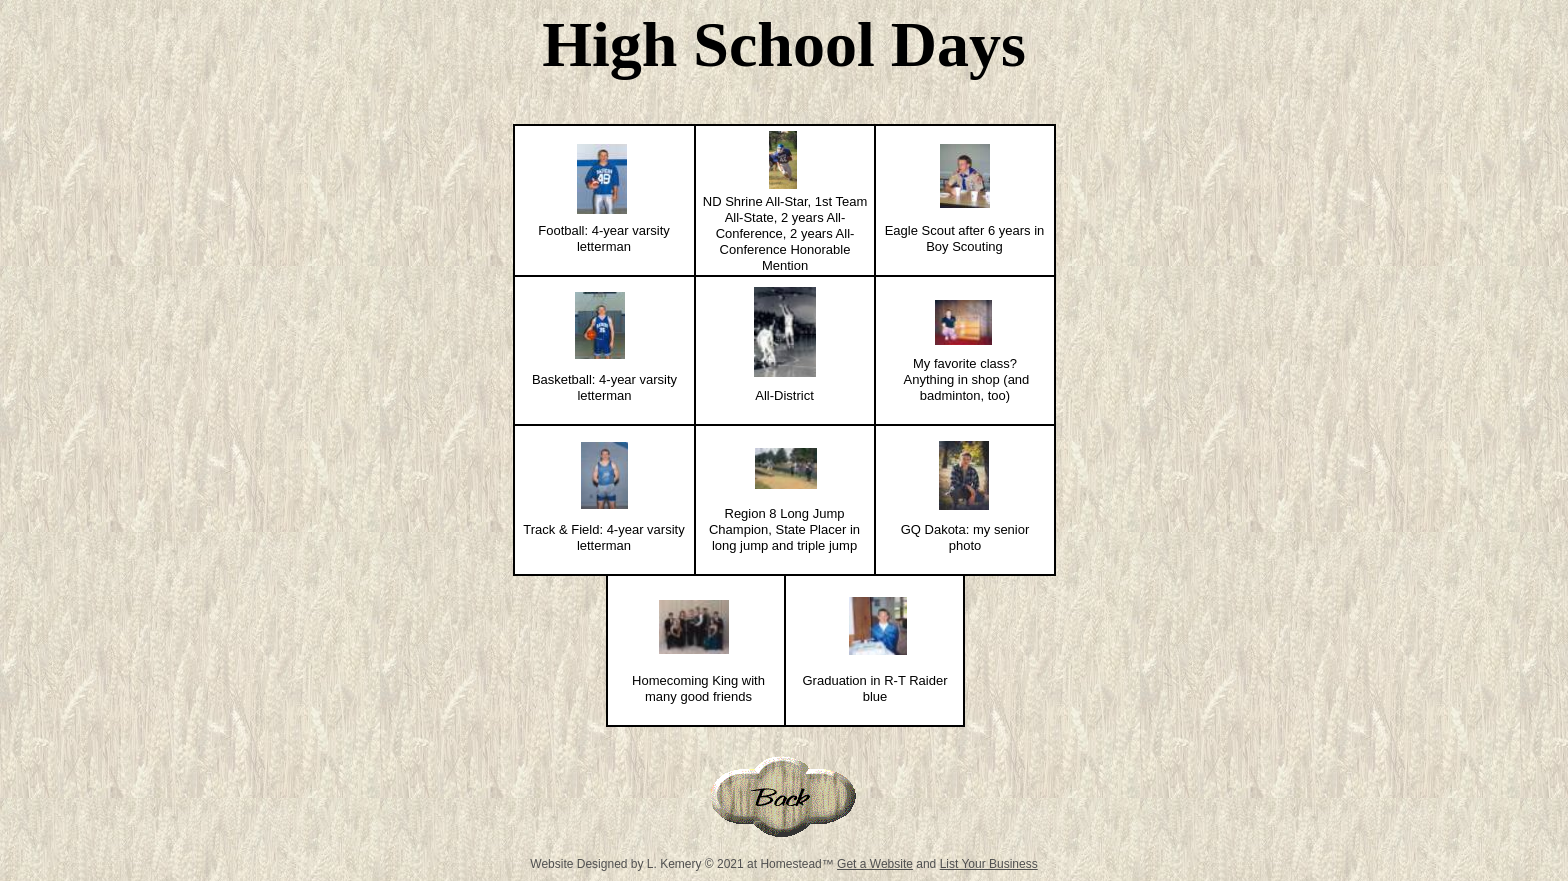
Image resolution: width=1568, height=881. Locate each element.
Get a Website (875, 864)
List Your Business (989, 864)
